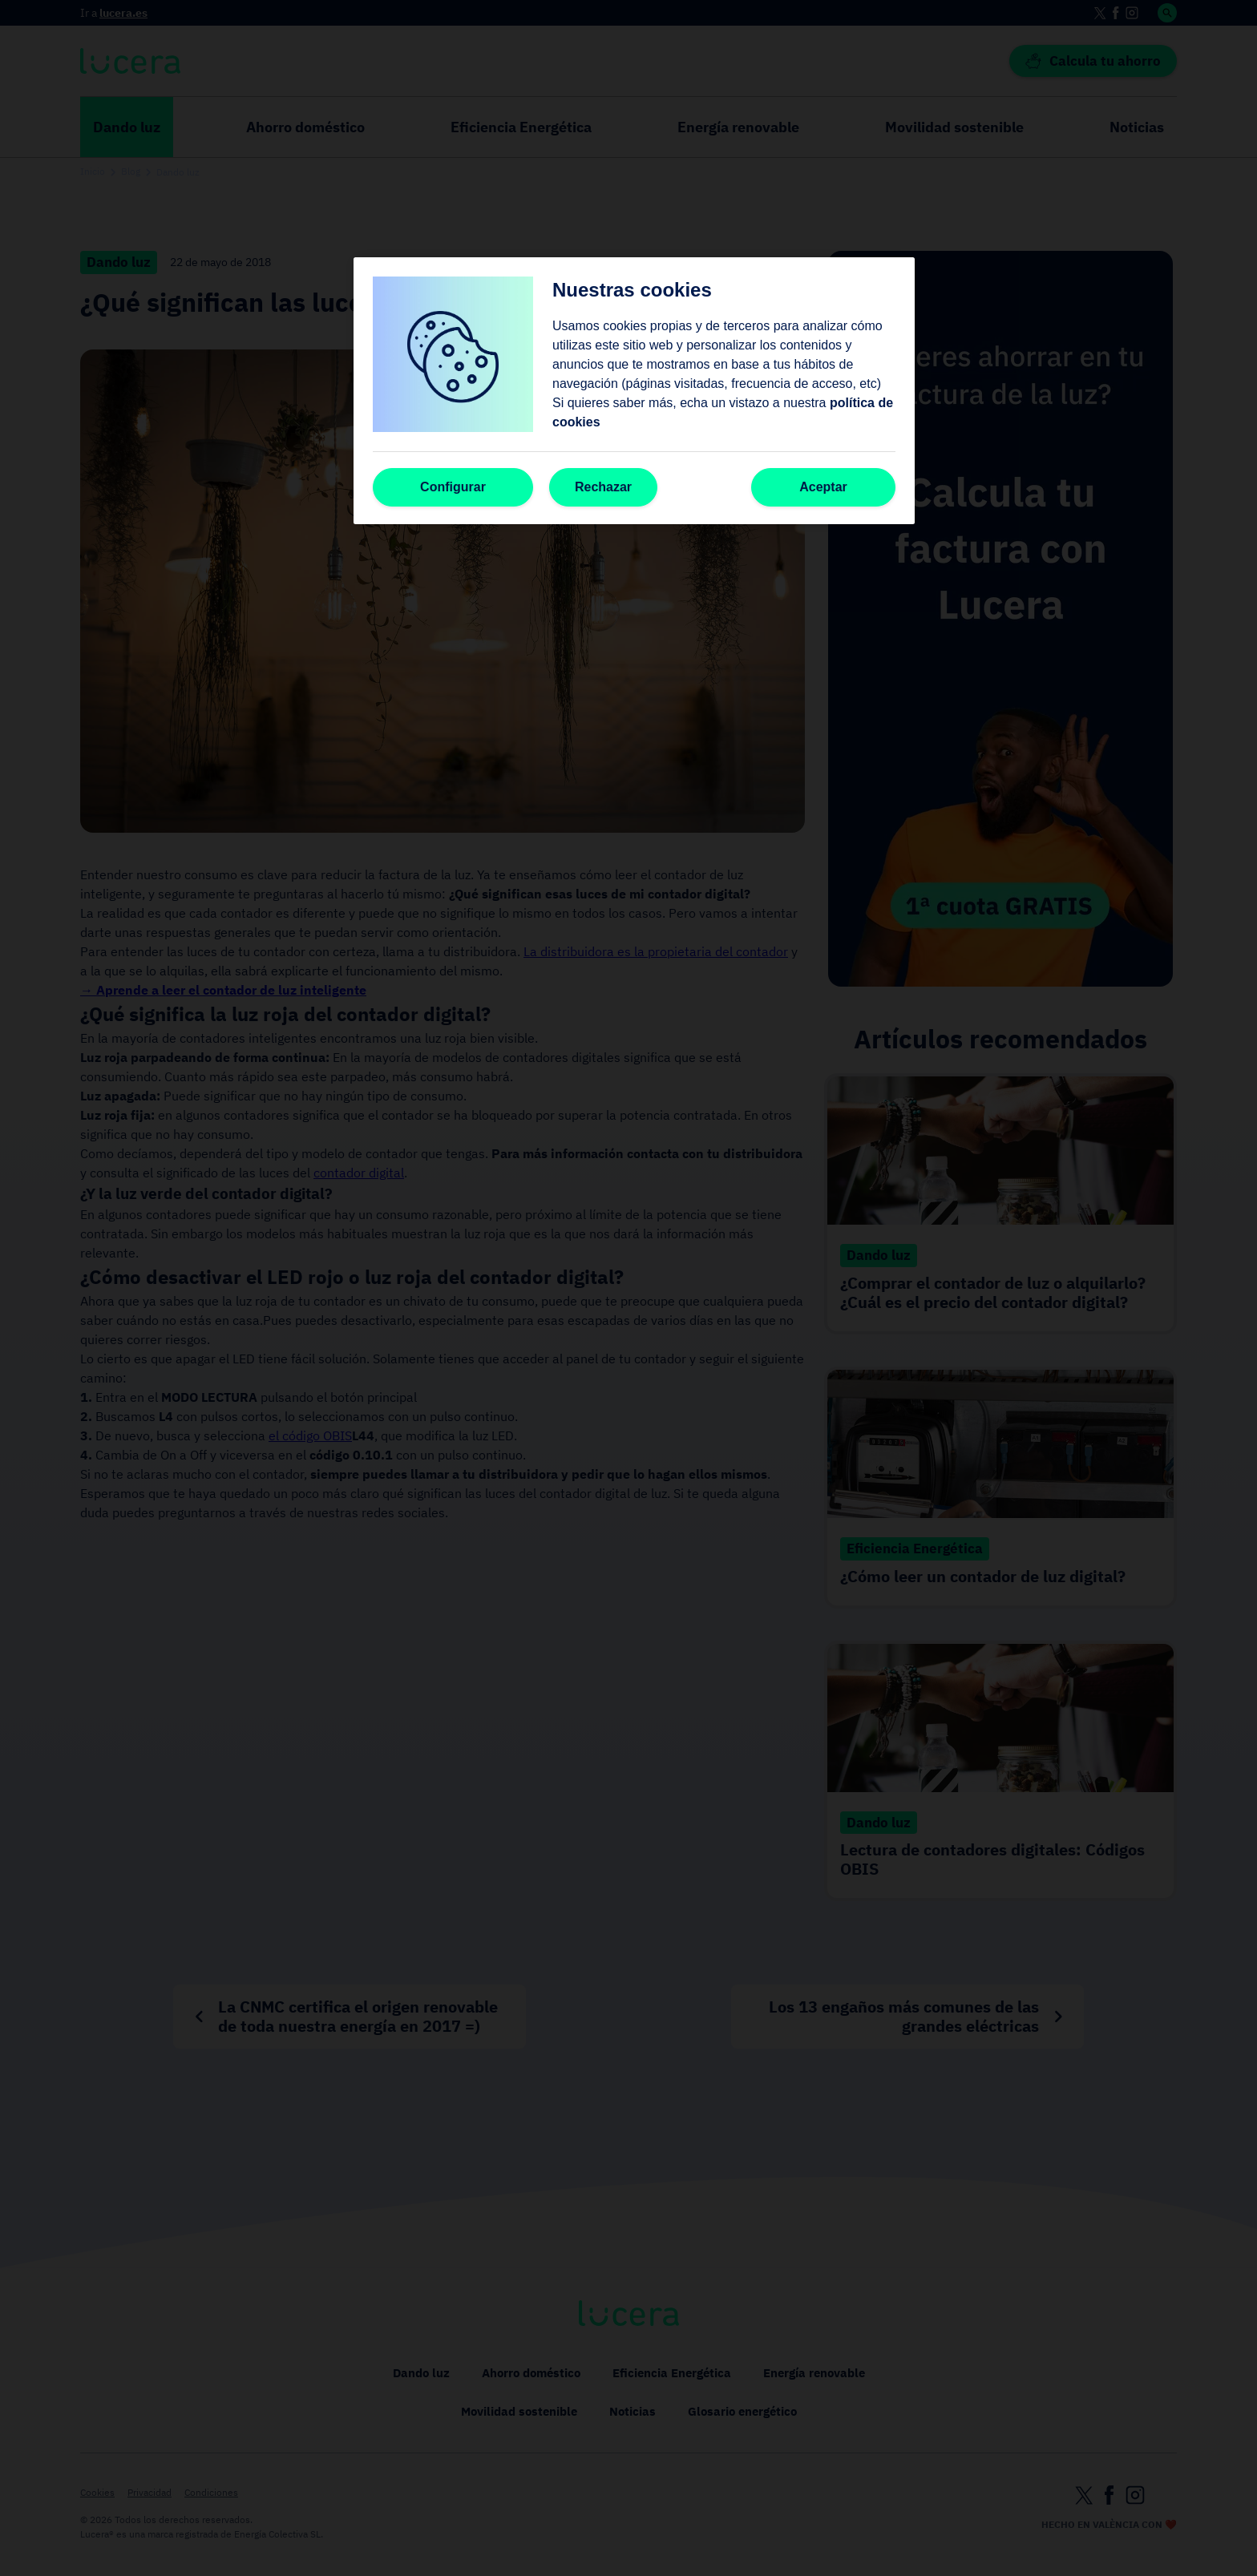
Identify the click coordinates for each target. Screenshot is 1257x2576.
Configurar (453, 487)
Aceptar (823, 487)
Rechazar (603, 487)
